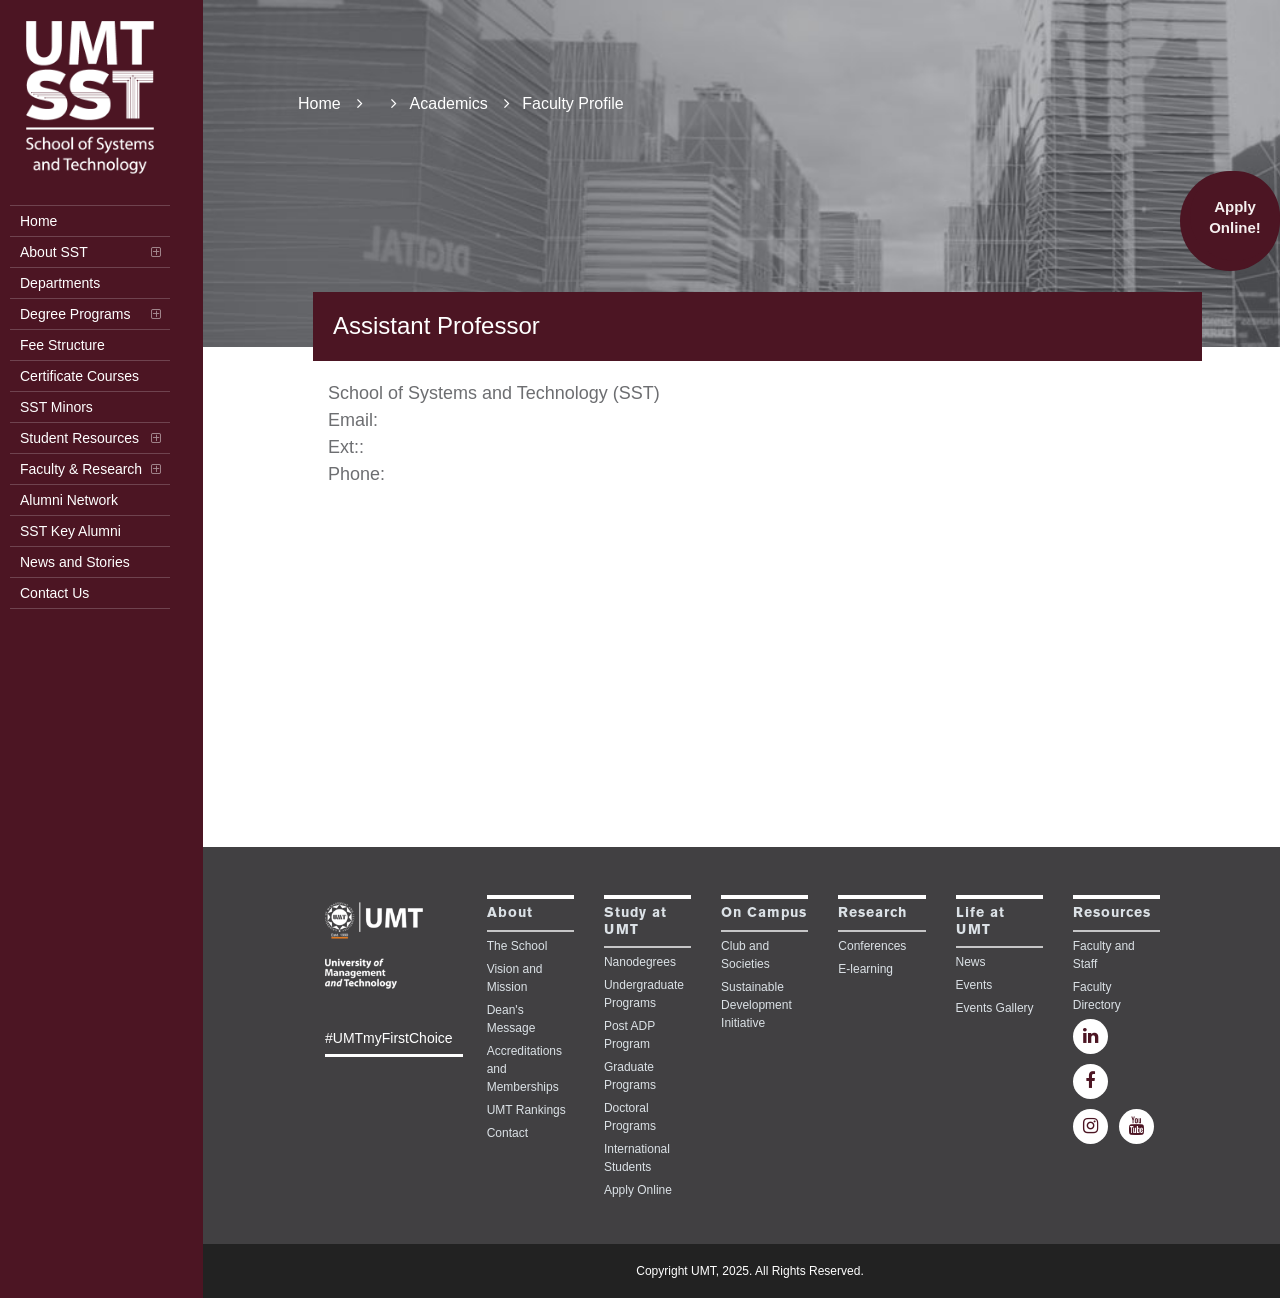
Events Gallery (995, 1008)
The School (517, 946)
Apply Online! (1235, 217)
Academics (460, 103)
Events (974, 985)
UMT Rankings (526, 1110)
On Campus (764, 913)
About (510, 913)
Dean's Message (511, 1019)
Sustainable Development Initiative (756, 1005)
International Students (637, 1158)
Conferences (872, 946)
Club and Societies (745, 955)
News (971, 962)
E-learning (865, 969)
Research (872, 913)
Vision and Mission (515, 978)
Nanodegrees (640, 962)
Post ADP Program (629, 1035)
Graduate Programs (630, 1076)
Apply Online (638, 1190)
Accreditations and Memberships (524, 1069)
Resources (1112, 913)
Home (330, 103)
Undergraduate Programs (644, 994)
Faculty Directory (1097, 996)
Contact (507, 1133)
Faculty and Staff (1104, 955)
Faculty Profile (572, 103)
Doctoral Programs (630, 1117)
